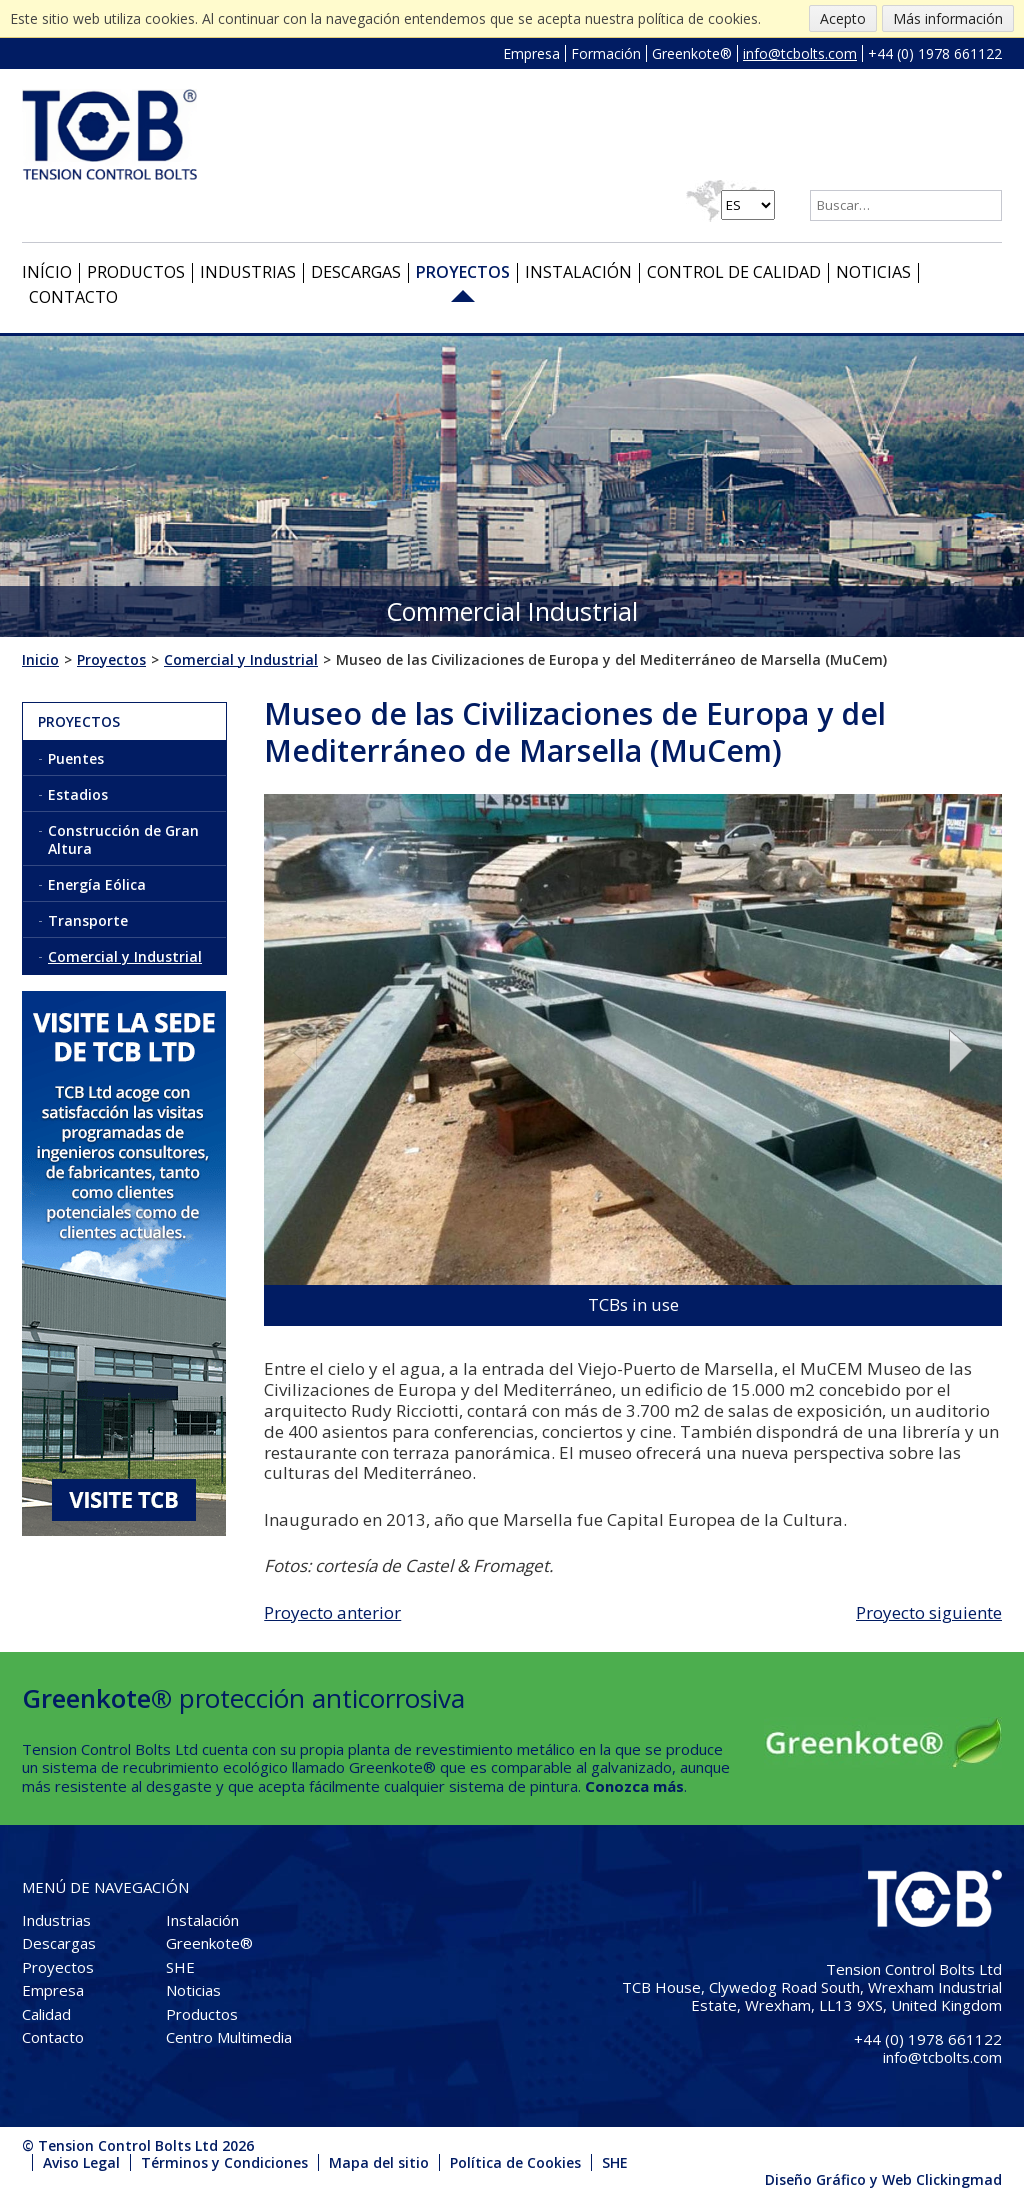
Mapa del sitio (379, 2162)
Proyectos (463, 272)
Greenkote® (692, 53)
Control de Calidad (734, 272)
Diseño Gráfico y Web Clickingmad (883, 2179)
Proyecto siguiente (929, 1612)
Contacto (73, 297)
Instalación (578, 272)
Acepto (843, 18)
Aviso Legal (81, 2162)
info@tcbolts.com (800, 53)
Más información (948, 18)
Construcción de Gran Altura (123, 839)
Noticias (873, 272)
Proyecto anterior (332, 1612)
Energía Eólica (97, 884)
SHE (180, 1967)
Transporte (88, 920)
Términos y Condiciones (224, 2162)
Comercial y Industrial (125, 956)
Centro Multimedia (229, 2037)
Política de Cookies (515, 2162)
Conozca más (634, 1786)
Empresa (531, 53)
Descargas (356, 272)
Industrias (248, 272)
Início (47, 272)
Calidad (46, 2014)
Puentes (76, 758)
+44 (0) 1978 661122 (935, 53)
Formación (606, 53)
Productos (136, 272)
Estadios (78, 794)
